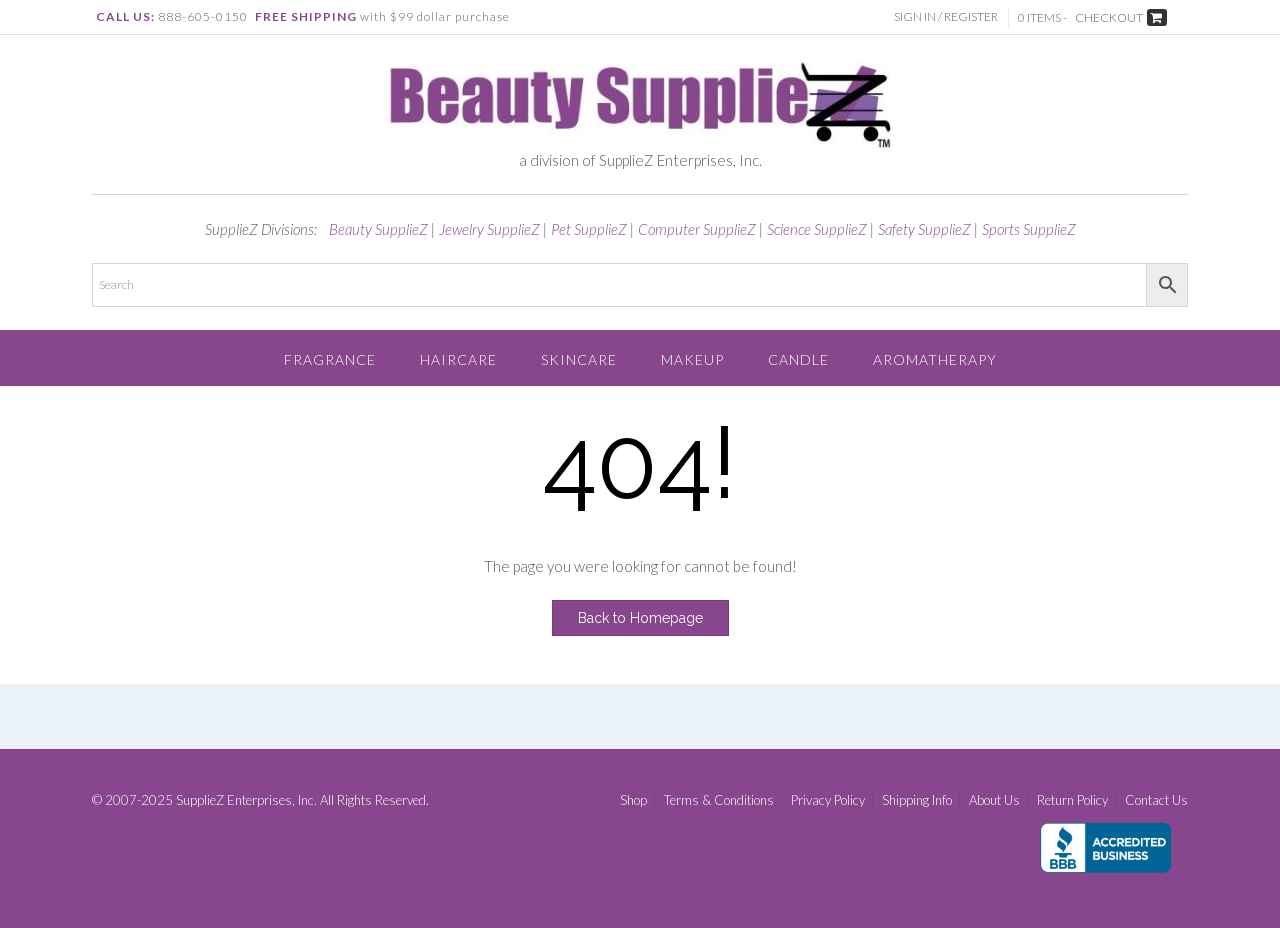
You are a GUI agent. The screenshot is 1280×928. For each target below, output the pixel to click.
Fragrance (330, 359)
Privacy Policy (828, 800)
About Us (994, 800)
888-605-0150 (203, 16)
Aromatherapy (935, 359)
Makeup (692, 359)
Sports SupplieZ (1029, 229)
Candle (798, 359)
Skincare (579, 359)
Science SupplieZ (817, 229)
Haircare (458, 359)
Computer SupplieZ (697, 229)
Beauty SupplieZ (378, 229)
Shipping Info (917, 800)
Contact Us (1156, 800)
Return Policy (1072, 800)
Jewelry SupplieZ (489, 229)
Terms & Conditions (719, 800)
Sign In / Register (946, 16)
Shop (633, 800)
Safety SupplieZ (924, 229)
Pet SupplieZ (589, 229)
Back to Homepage (640, 618)
